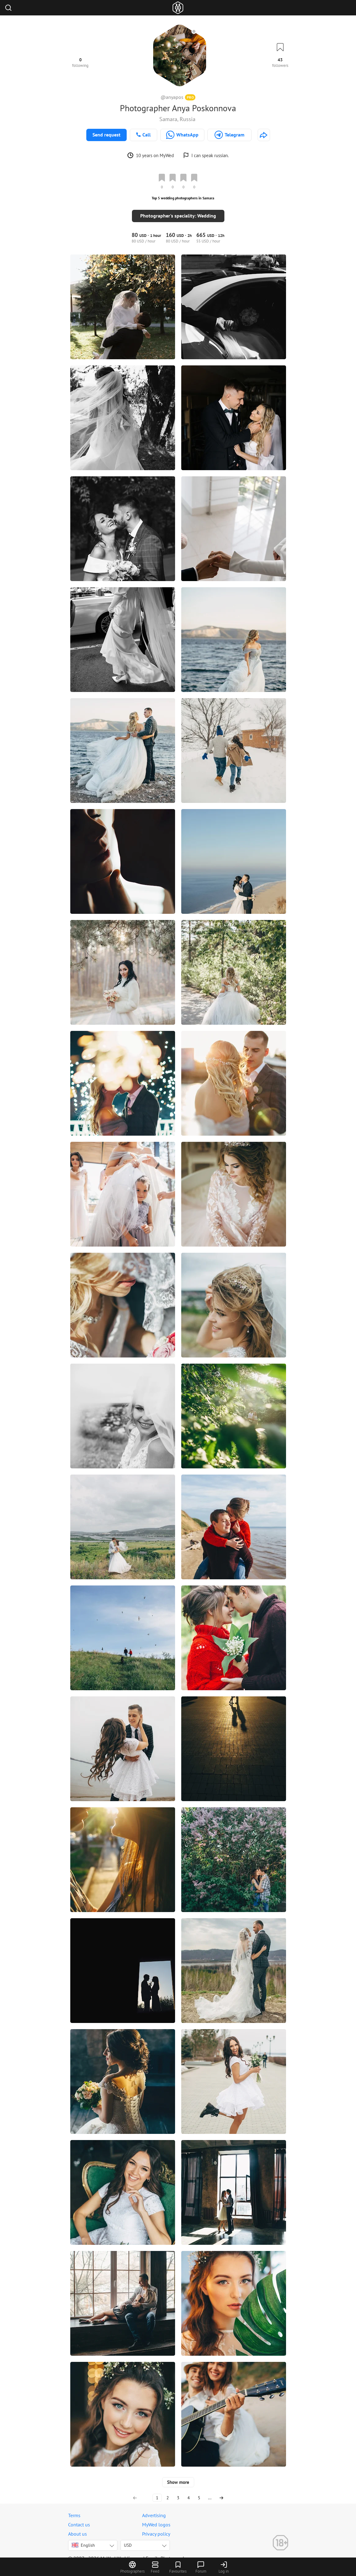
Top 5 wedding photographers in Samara (183, 198)
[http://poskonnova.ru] (264, 135)
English (83, 2538)
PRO (190, 97)
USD (128, 2538)
